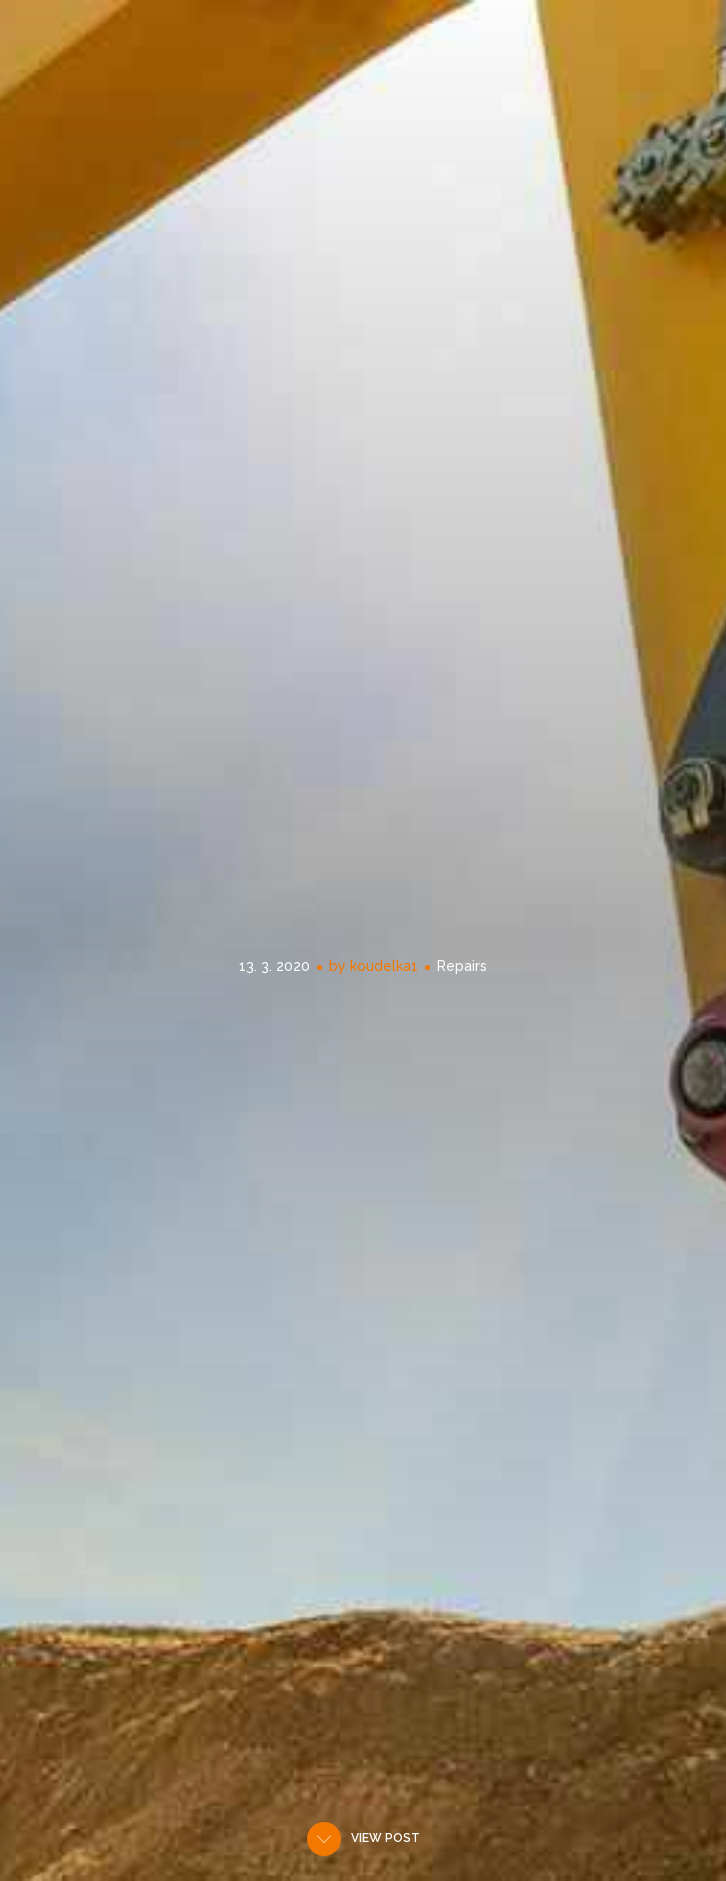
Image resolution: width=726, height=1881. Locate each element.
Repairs (462, 966)
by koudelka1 (373, 966)
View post (385, 1838)
